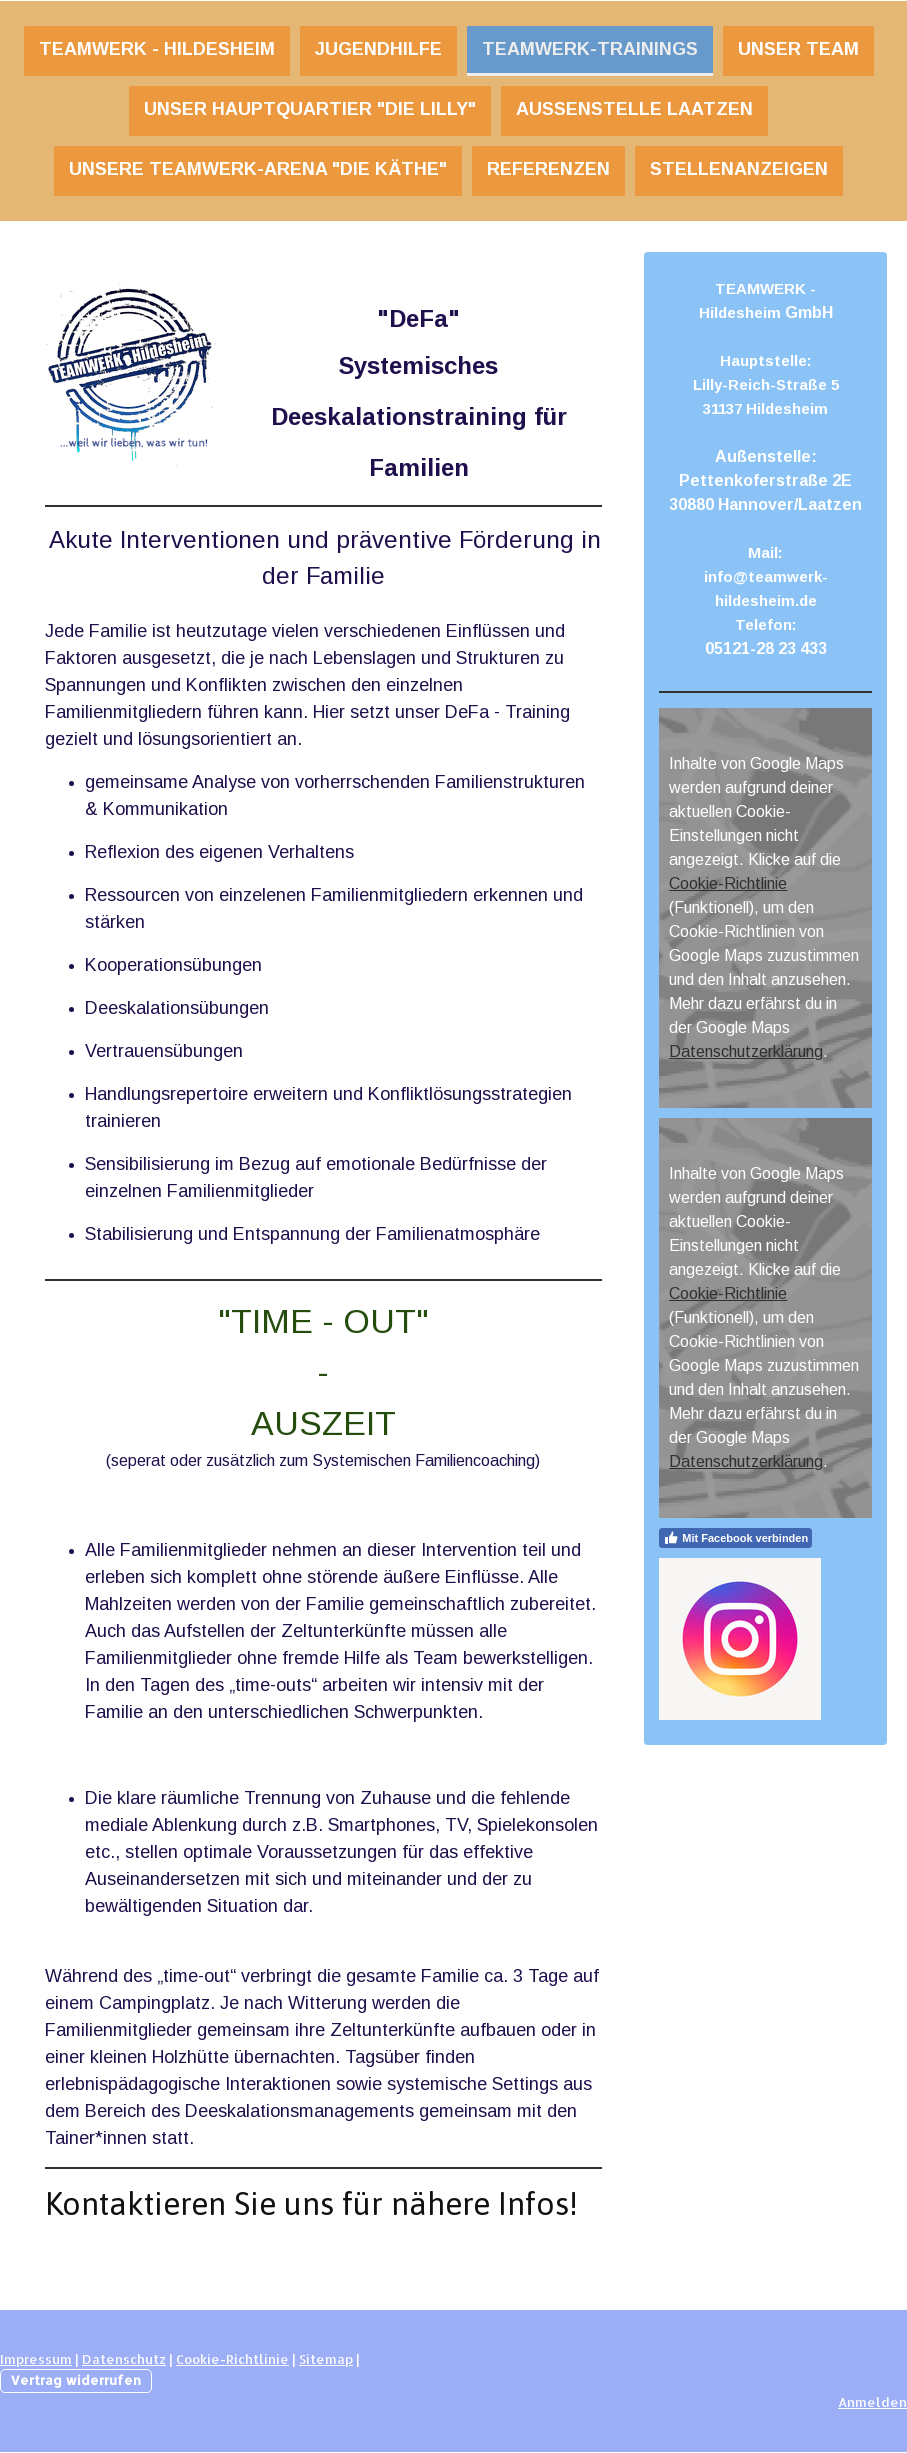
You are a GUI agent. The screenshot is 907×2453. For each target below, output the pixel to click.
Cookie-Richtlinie (728, 883)
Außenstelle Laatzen (634, 109)
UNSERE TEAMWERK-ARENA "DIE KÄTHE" (258, 169)
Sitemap (326, 2359)
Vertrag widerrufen (76, 2380)
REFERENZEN (548, 169)
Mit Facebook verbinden (735, 1538)
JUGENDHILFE (378, 49)
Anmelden (872, 2402)
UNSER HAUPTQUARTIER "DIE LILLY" (310, 109)
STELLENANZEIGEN (739, 169)
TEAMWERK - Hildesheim (157, 49)
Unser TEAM (798, 49)
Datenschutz (124, 2359)
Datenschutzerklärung (746, 1051)
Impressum (36, 2359)
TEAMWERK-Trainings (590, 49)
